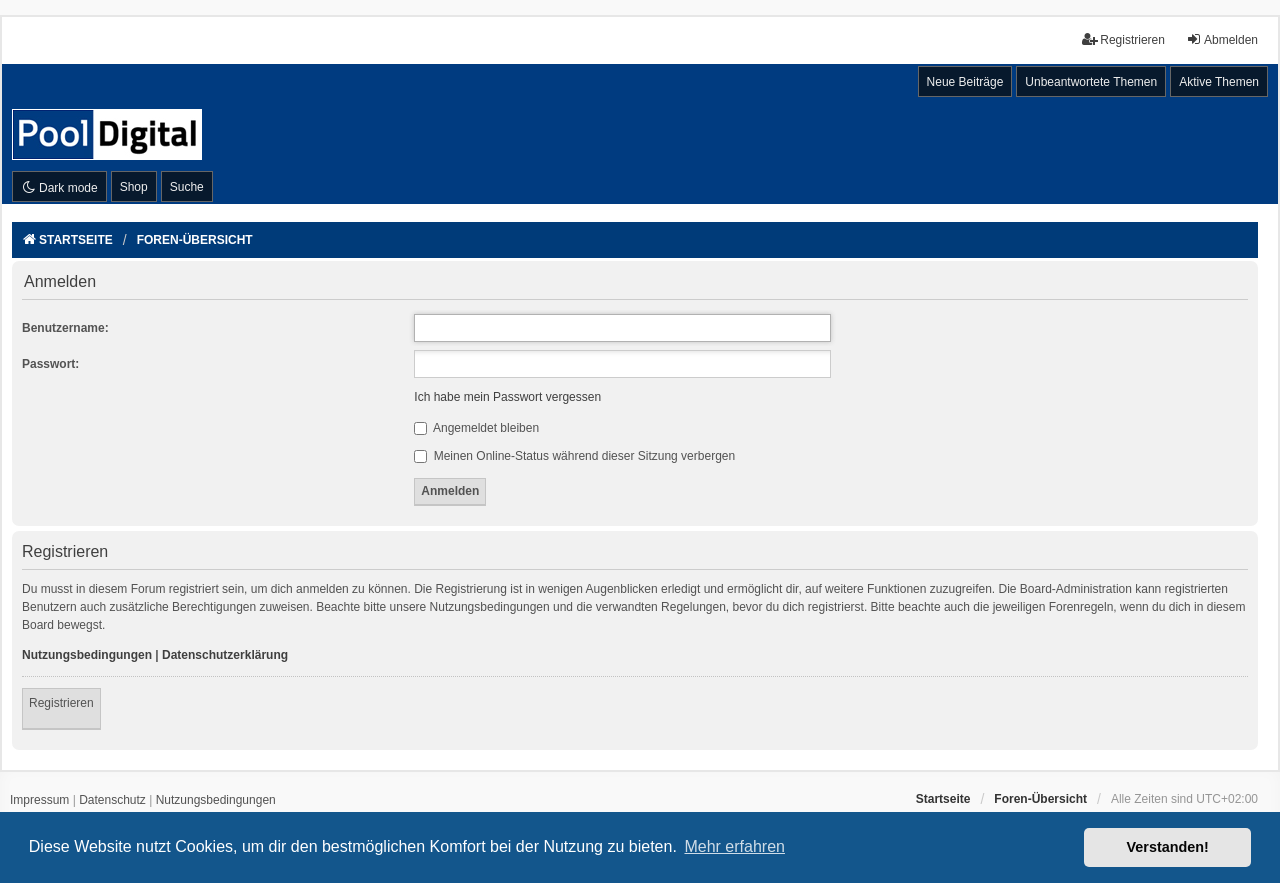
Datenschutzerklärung (225, 655)
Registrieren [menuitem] (1123, 39)
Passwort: (50, 364)
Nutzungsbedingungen (87, 655)
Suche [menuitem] (187, 187)
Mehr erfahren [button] (734, 846)
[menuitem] (39, 801)
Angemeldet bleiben (476, 428)
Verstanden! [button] (1168, 847)
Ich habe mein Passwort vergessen (507, 397)
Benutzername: (65, 328)
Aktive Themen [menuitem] (1219, 82)
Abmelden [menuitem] (1222, 39)
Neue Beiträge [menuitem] (965, 82)
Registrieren (61, 703)
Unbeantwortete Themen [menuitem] (1091, 82)
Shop (134, 187)
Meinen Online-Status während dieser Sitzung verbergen (574, 456)
